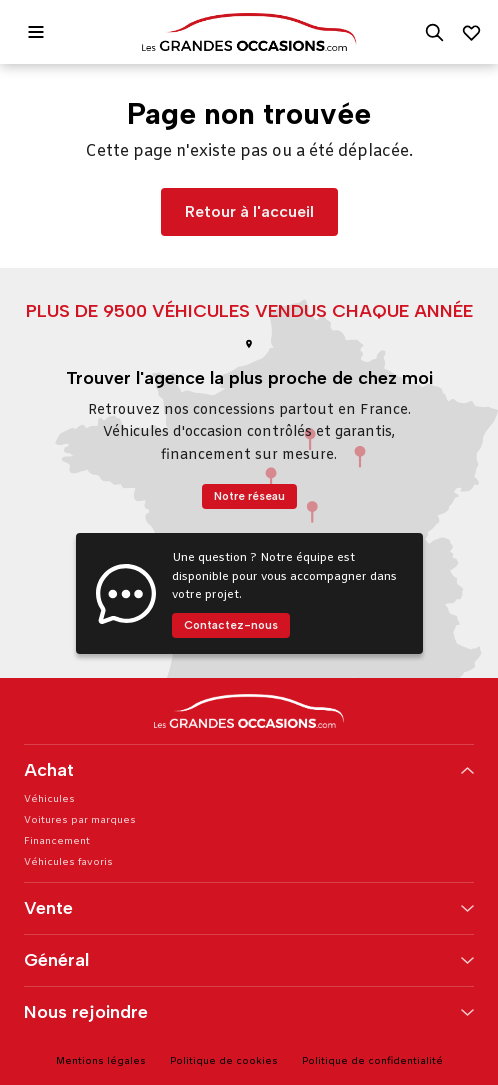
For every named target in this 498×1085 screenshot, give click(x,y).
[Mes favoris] (471, 32)
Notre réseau (249, 496)
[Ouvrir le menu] (36, 32)
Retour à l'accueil (249, 211)
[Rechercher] (434, 32)
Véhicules (49, 799)
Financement (57, 841)
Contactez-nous (231, 625)
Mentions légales (101, 1061)
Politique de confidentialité (372, 1061)
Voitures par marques (80, 820)
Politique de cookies (224, 1061)
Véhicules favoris (68, 862)
